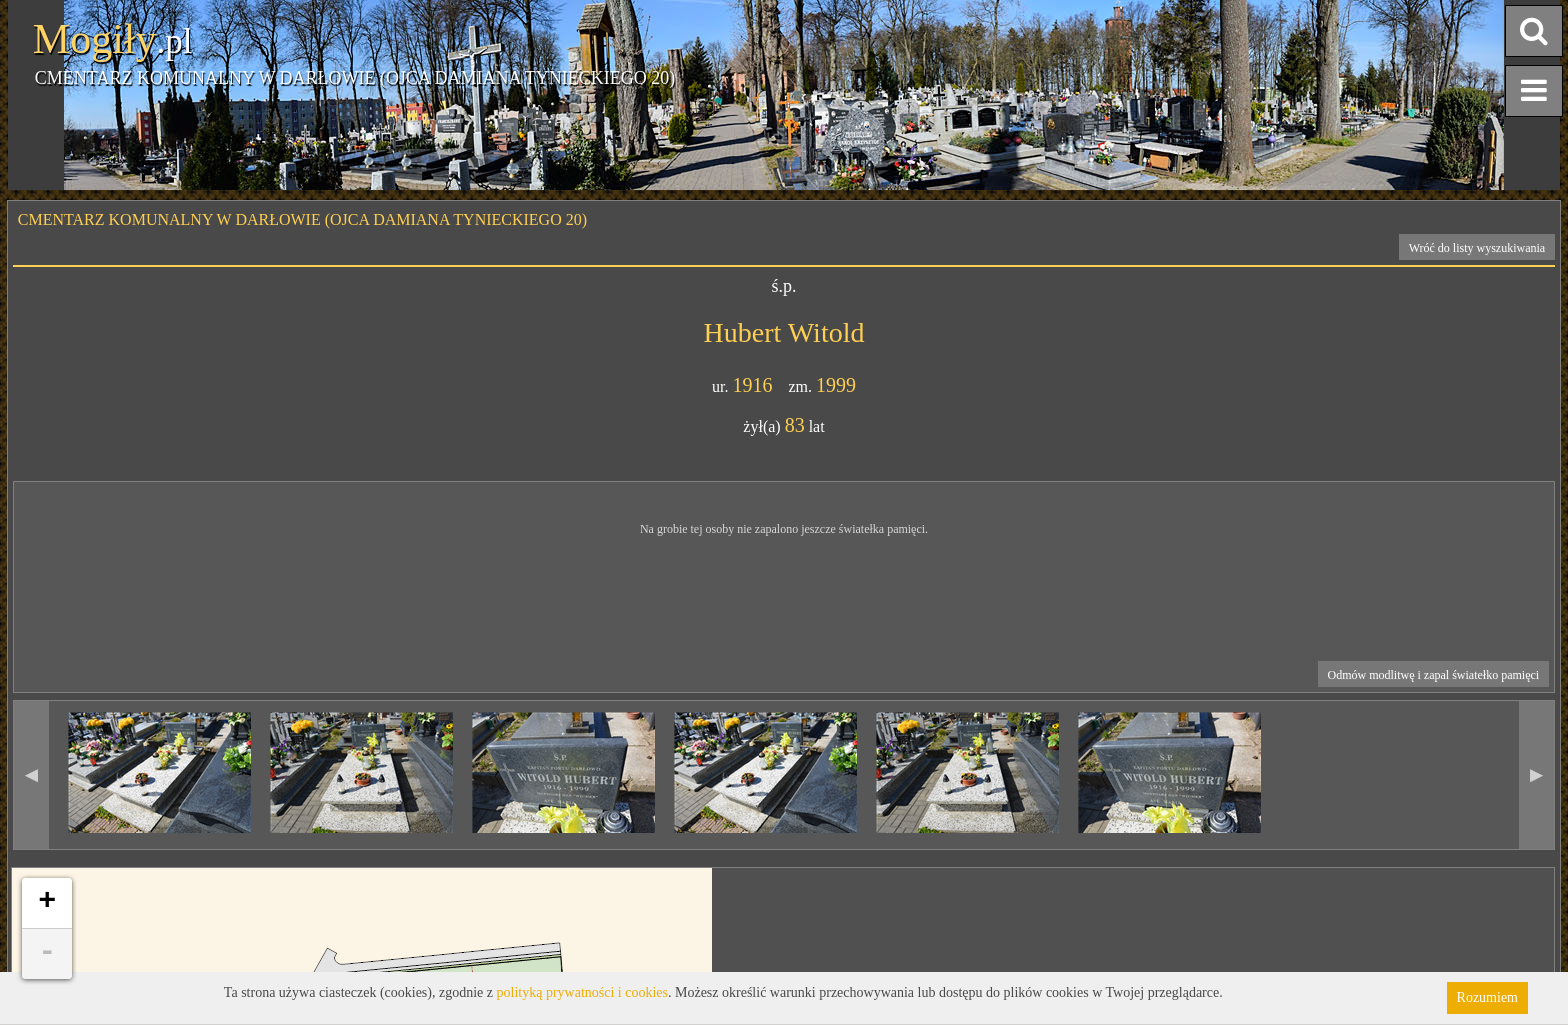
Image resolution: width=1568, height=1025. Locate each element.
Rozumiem (1487, 997)
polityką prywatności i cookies (582, 992)
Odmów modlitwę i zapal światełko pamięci (1434, 675)
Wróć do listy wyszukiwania (1477, 248)
